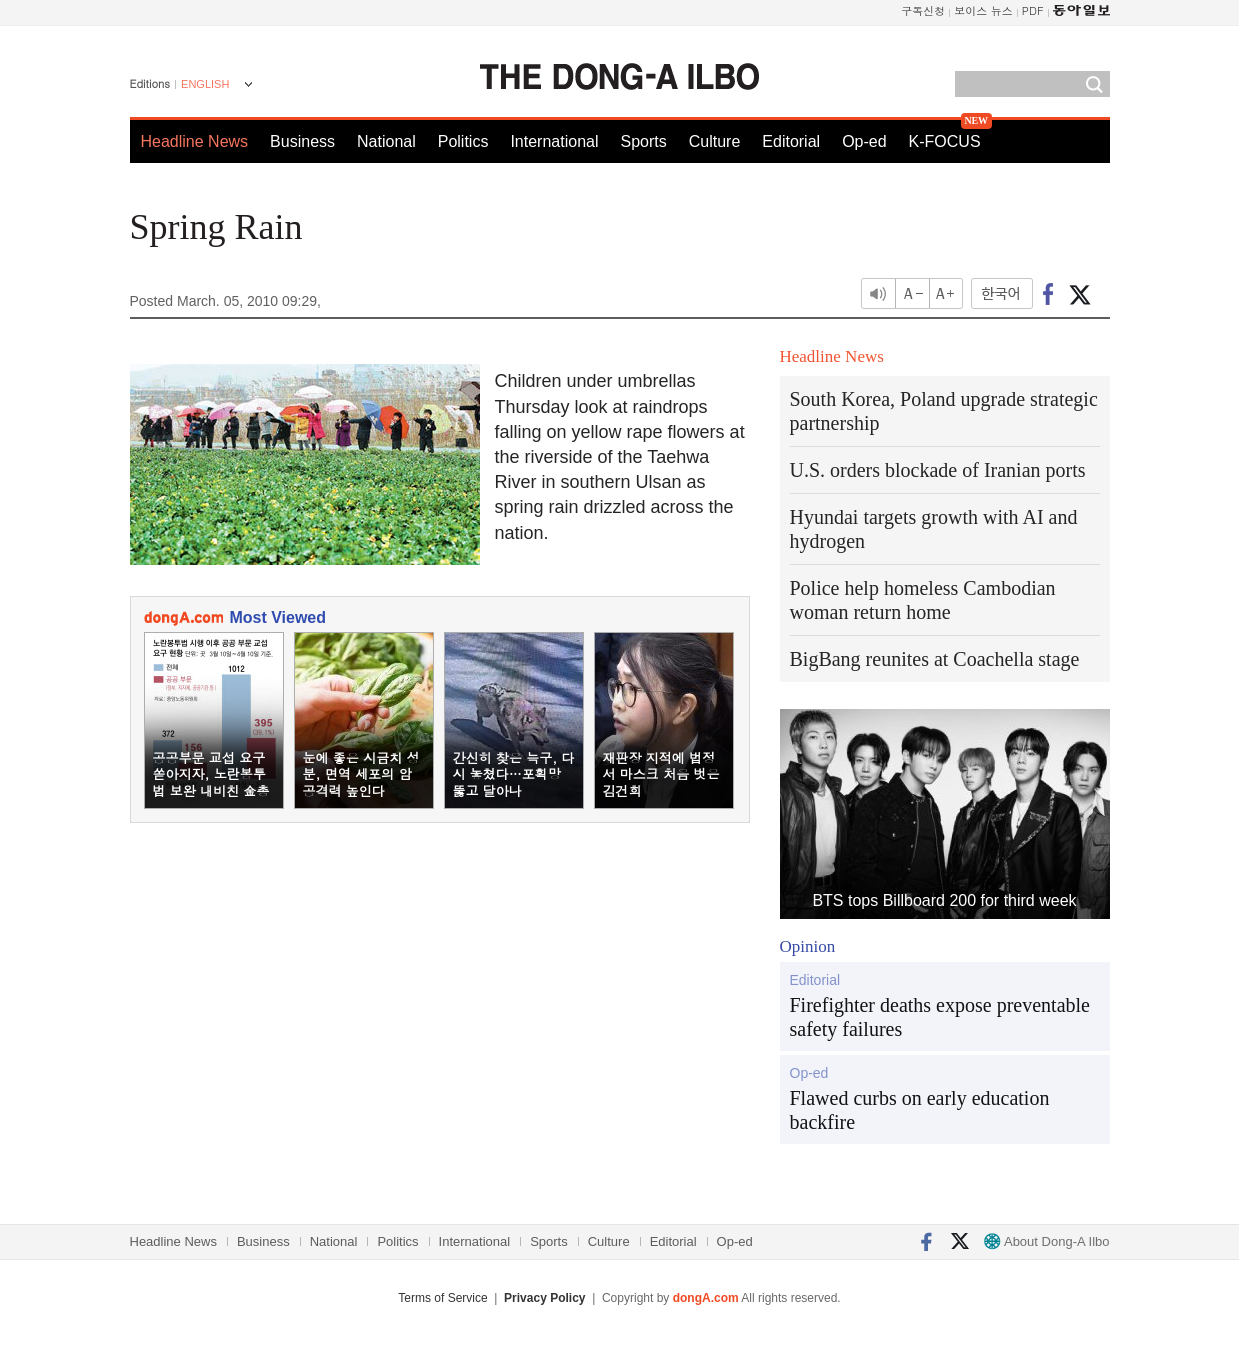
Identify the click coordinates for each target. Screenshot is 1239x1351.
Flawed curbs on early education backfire (920, 1110)
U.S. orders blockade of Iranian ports (938, 470)
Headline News (195, 141)
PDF (1033, 10)
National (386, 141)
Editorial (791, 141)
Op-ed (864, 141)
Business (302, 141)
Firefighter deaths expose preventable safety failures (940, 1017)
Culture (715, 141)
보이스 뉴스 (983, 10)
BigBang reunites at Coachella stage (935, 659)
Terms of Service (442, 1298)
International (554, 141)
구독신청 (923, 10)
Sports (643, 141)
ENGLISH (205, 84)
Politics (463, 141)
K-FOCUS (945, 141)
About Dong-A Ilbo (1046, 1241)
